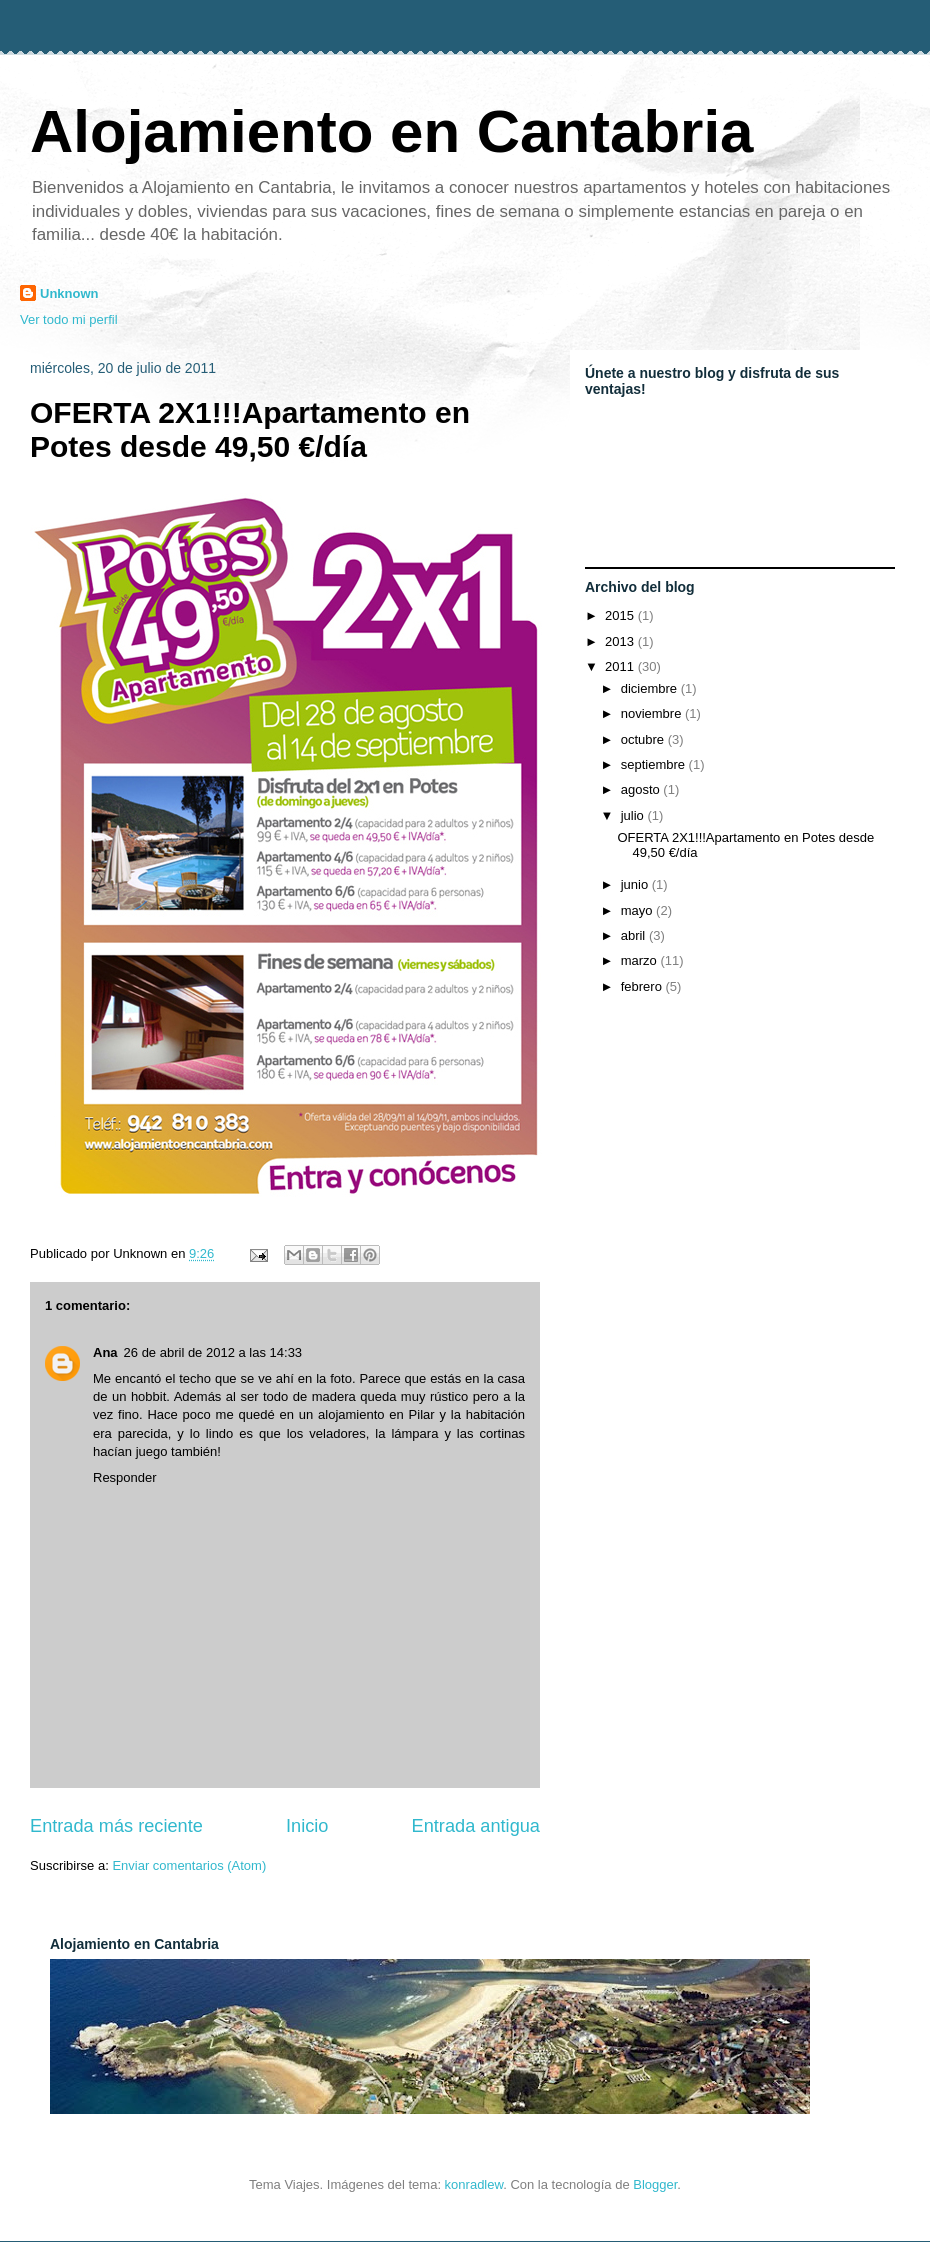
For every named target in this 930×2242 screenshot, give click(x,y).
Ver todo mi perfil (69, 319)
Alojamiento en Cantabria (391, 131)
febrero (643, 986)
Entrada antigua (476, 1826)
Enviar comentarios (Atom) (189, 1865)
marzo (641, 960)
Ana (105, 1352)
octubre (644, 739)
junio (636, 884)
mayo (638, 910)
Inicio (307, 1826)
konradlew (474, 2184)
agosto (642, 789)
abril (635, 935)
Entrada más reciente (116, 1826)
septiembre (655, 764)
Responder (125, 1477)
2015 (621, 615)
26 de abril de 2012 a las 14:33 (213, 1352)
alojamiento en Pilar (376, 1414)
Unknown (69, 293)
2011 (621, 666)
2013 (621, 641)
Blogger (655, 2184)
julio (634, 815)
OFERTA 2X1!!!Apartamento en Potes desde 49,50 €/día (250, 429)
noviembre (653, 713)
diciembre (651, 688)
